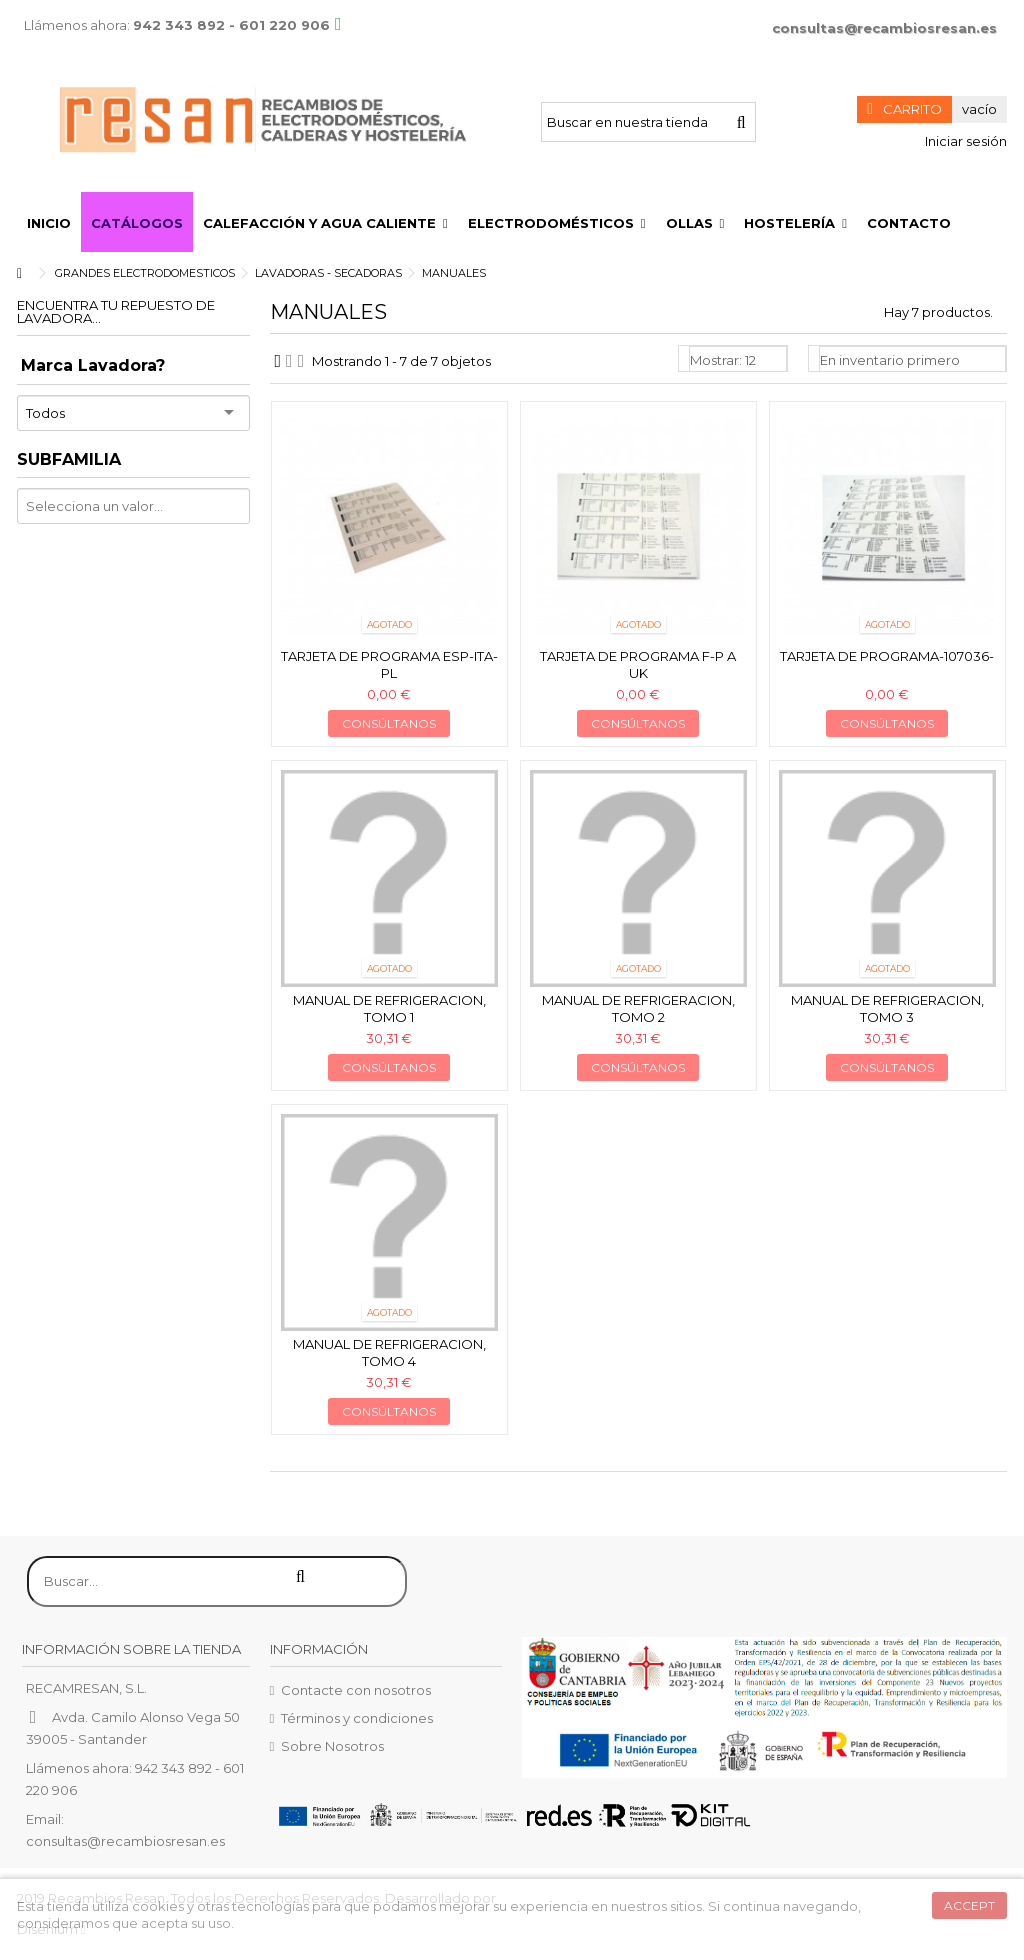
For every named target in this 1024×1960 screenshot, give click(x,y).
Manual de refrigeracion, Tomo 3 (887, 1008)
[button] (325, 222)
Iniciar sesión (964, 141)
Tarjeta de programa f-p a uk (638, 664)
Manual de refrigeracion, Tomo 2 (638, 1008)
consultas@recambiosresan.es (884, 28)
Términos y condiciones (357, 1718)
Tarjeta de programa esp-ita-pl (389, 664)
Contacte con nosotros (356, 1690)
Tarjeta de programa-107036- (887, 656)
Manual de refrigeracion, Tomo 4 (389, 1352)
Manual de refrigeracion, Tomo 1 (389, 1008)
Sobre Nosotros (332, 1746)
